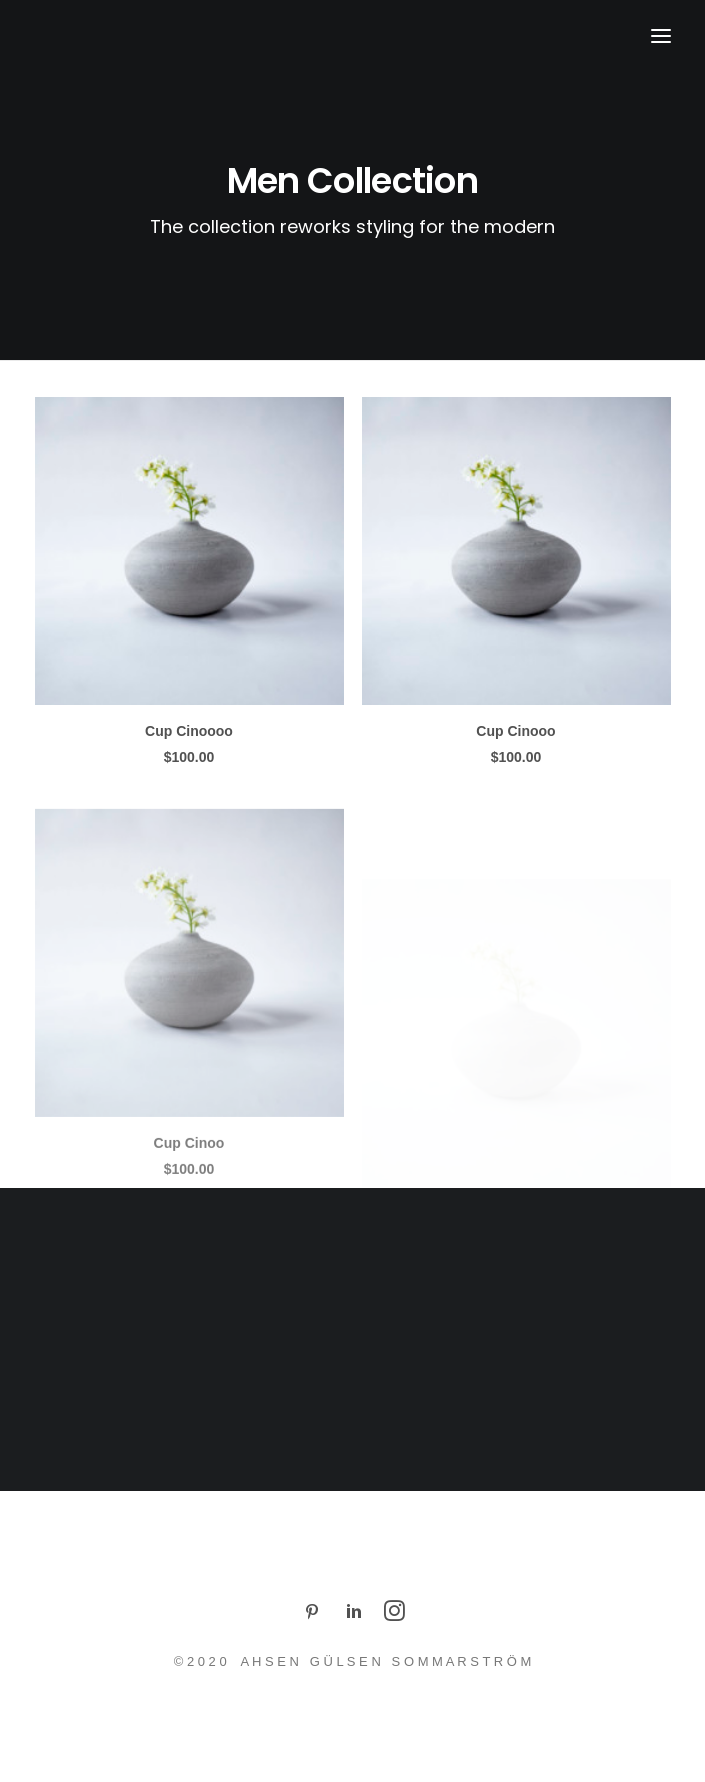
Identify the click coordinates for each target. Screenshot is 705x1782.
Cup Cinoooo (189, 731)
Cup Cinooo (515, 733)
